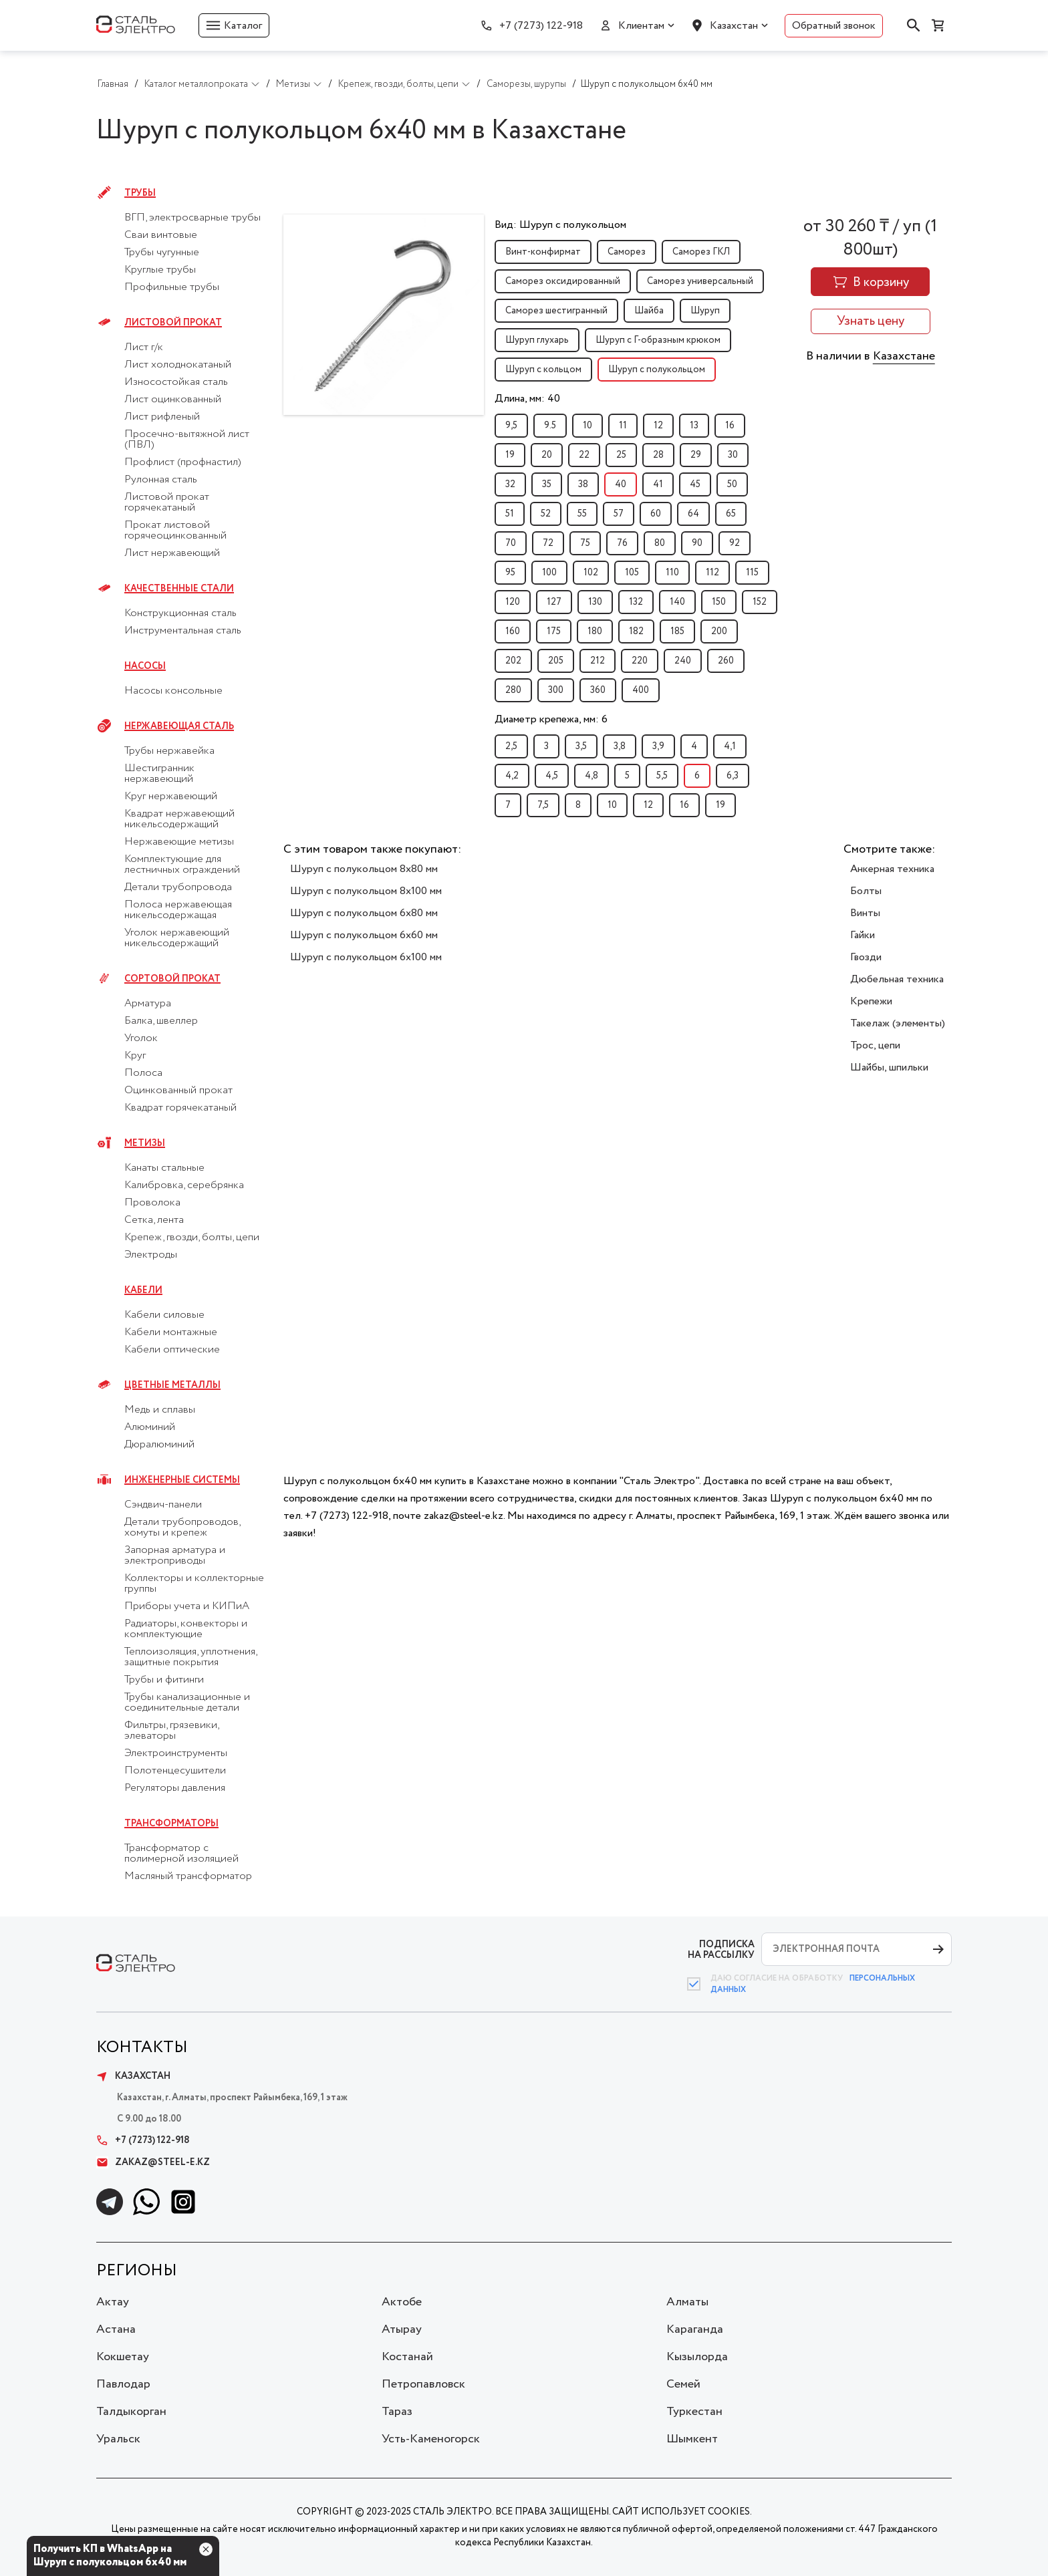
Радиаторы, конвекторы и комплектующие (185, 1629)
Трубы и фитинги (164, 1680)
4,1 (730, 746)
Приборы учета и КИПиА (186, 1606)
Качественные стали (179, 588)
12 (658, 425)
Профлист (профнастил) (182, 462)
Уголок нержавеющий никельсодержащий (176, 938)
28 (658, 455)
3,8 (620, 746)
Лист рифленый (162, 417)
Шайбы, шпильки (889, 1067)
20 (546, 455)
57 (619, 514)
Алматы (687, 2302)
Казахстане (904, 356)
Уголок (141, 1038)
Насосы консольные (173, 691)
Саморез (627, 252)
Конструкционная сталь (180, 613)
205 (555, 661)
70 (510, 543)
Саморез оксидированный (562, 281)
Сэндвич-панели (163, 1504)
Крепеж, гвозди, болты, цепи (191, 1237)
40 (620, 484)
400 (640, 690)
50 (732, 484)
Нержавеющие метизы (179, 842)
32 (510, 484)
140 (677, 602)
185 (677, 631)
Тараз (397, 2411)
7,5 (543, 805)
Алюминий (149, 1427)
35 (546, 484)
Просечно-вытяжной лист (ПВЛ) (186, 439)
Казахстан (734, 25)
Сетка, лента (154, 1220)
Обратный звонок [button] (834, 25)
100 (549, 572)
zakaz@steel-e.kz (153, 2162)
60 (655, 514)
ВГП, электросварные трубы (192, 217)
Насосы (145, 666)
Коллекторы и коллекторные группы (194, 1583)
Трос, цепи (875, 1045)
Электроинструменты (175, 1753)
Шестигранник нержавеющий (159, 773)
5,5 (662, 775)
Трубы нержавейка (169, 751)
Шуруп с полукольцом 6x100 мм (366, 957)
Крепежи (871, 1001)
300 (555, 690)
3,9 (658, 746)
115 (752, 572)
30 (733, 455)
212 (597, 661)
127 (554, 602)
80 (659, 543)
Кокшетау (122, 2357)
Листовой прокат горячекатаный (166, 502)
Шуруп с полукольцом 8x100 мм (366, 891)
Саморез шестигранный (556, 310)
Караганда (694, 2329)
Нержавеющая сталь (179, 726)
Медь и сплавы (159, 1410)
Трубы (140, 193)
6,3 (733, 775)
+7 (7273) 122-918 (541, 25)
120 (512, 602)
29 (695, 455)
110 (672, 572)
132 (636, 602)
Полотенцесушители (175, 1770)
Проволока (152, 1202)
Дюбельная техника (897, 979)
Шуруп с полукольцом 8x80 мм (364, 869)
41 (658, 484)
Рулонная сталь (160, 479)
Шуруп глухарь (537, 340)
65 (731, 514)
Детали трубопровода (178, 887)
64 (693, 514)
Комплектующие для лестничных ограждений (182, 864)
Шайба (649, 310)
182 (636, 631)
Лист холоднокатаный (177, 365)
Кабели (143, 1290)
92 (734, 543)
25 (621, 455)
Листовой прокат (173, 322)
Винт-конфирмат (543, 252)
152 (760, 602)
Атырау (402, 2329)
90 (697, 543)
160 (512, 631)
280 (513, 690)
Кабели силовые (164, 1315)
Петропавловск (423, 2384)
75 (585, 543)
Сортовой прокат (172, 979)
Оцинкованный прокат (178, 1090)
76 (622, 543)
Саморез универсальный (700, 281)
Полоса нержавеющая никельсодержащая (178, 910)
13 (694, 425)
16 (730, 425)
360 (598, 690)
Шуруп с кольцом (543, 369)
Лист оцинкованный (172, 399)
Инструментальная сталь (182, 630)
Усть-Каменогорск (431, 2439)
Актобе (402, 2302)
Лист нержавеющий (172, 553)
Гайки (862, 935)
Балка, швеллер (161, 1021)
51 (509, 514)
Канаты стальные (164, 1168)
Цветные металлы (172, 1385)
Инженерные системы (182, 1480)
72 (548, 543)
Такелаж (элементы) (897, 1023)
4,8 (591, 775)
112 (712, 572)
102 (590, 572)
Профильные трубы (171, 287)
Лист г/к (143, 347)
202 (513, 661)
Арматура (147, 1003)
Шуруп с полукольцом (656, 369)
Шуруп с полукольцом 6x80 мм (364, 913)
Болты (866, 891)
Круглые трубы (160, 270)
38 (583, 484)
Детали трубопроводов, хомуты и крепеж (182, 1527)
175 (554, 631)
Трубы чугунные (161, 252)
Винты (865, 913)
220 (640, 661)
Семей (683, 2384)
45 (695, 484)
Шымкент (692, 2439)
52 (546, 514)
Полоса (143, 1073)
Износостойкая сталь (176, 382)
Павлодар (123, 2384)
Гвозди (866, 957)
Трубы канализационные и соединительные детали (187, 1702)
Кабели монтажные (170, 1332)
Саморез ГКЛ (701, 252)
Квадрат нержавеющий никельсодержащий (179, 819)
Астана (116, 2329)
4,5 (551, 775)
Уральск (118, 2439)
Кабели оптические (172, 1349)
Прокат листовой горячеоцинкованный (175, 530)
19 (510, 455)
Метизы (144, 1143)
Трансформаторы (171, 1823)
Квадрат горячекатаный (180, 1108)
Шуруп (705, 310)
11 (623, 425)
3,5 (581, 746)
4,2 (512, 775)
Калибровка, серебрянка (184, 1185)
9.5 (550, 425)
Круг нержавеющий (170, 796)
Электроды (150, 1255)
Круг (135, 1055)
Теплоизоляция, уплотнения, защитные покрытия (190, 1657)
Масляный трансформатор (188, 1876)
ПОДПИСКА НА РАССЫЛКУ (721, 1950)
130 (595, 602)
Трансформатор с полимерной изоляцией (181, 1853)
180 (594, 631)
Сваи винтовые (160, 235)
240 (682, 661)
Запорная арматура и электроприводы (174, 1555)
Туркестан (694, 2411)
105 (632, 572)
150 (719, 602)
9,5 (511, 425)
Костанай (407, 2357)
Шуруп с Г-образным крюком (658, 340)
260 (726, 661)
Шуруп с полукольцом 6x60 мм (364, 935)
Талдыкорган (131, 2411)
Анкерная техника (892, 869)
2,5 (511, 746)
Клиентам (641, 25)
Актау (112, 2302)
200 (719, 631)
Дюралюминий (159, 1444)
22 (584, 455)
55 (582, 514)
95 (510, 572)
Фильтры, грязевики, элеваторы (171, 1730)
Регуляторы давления (174, 1788)
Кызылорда (697, 2357)
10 (587, 425)
